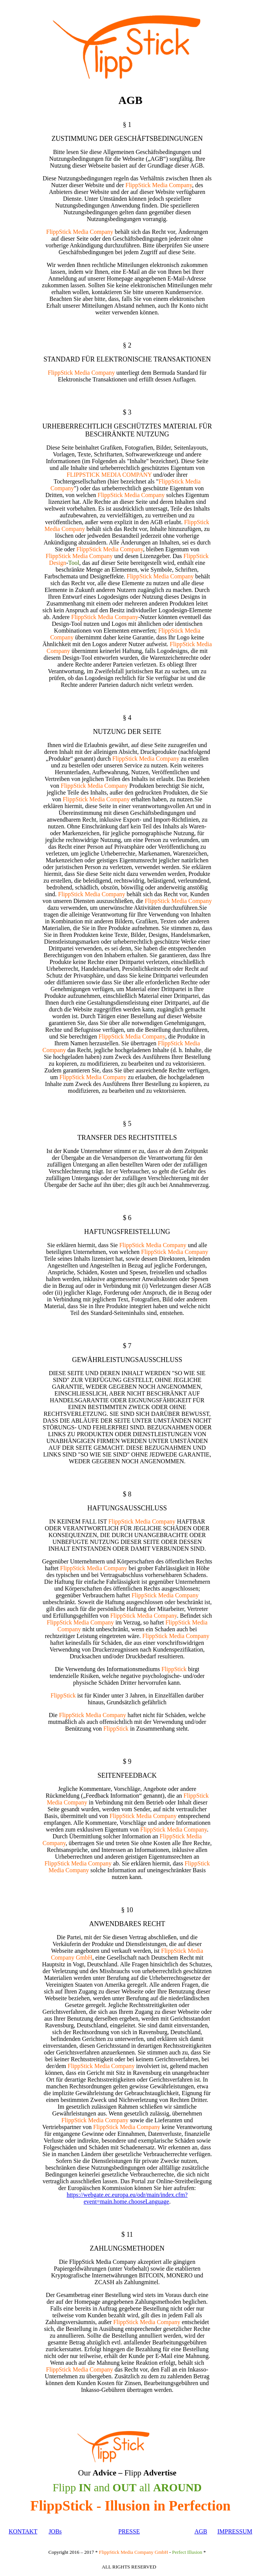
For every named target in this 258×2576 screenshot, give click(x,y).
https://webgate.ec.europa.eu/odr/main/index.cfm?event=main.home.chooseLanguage (127, 2198)
